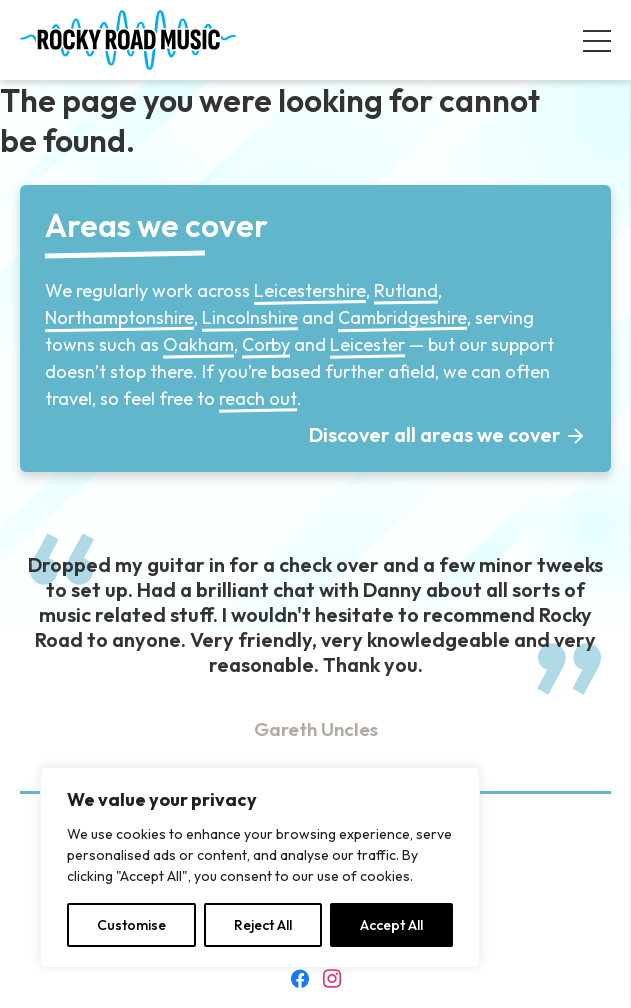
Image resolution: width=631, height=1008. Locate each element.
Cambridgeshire (402, 317)
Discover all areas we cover (435, 434)
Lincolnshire (250, 317)
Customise (131, 925)
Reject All (263, 925)
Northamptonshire (119, 317)
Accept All (391, 925)
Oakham (198, 344)
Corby (266, 344)
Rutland (406, 290)
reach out (258, 398)
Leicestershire (310, 290)
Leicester (367, 344)
